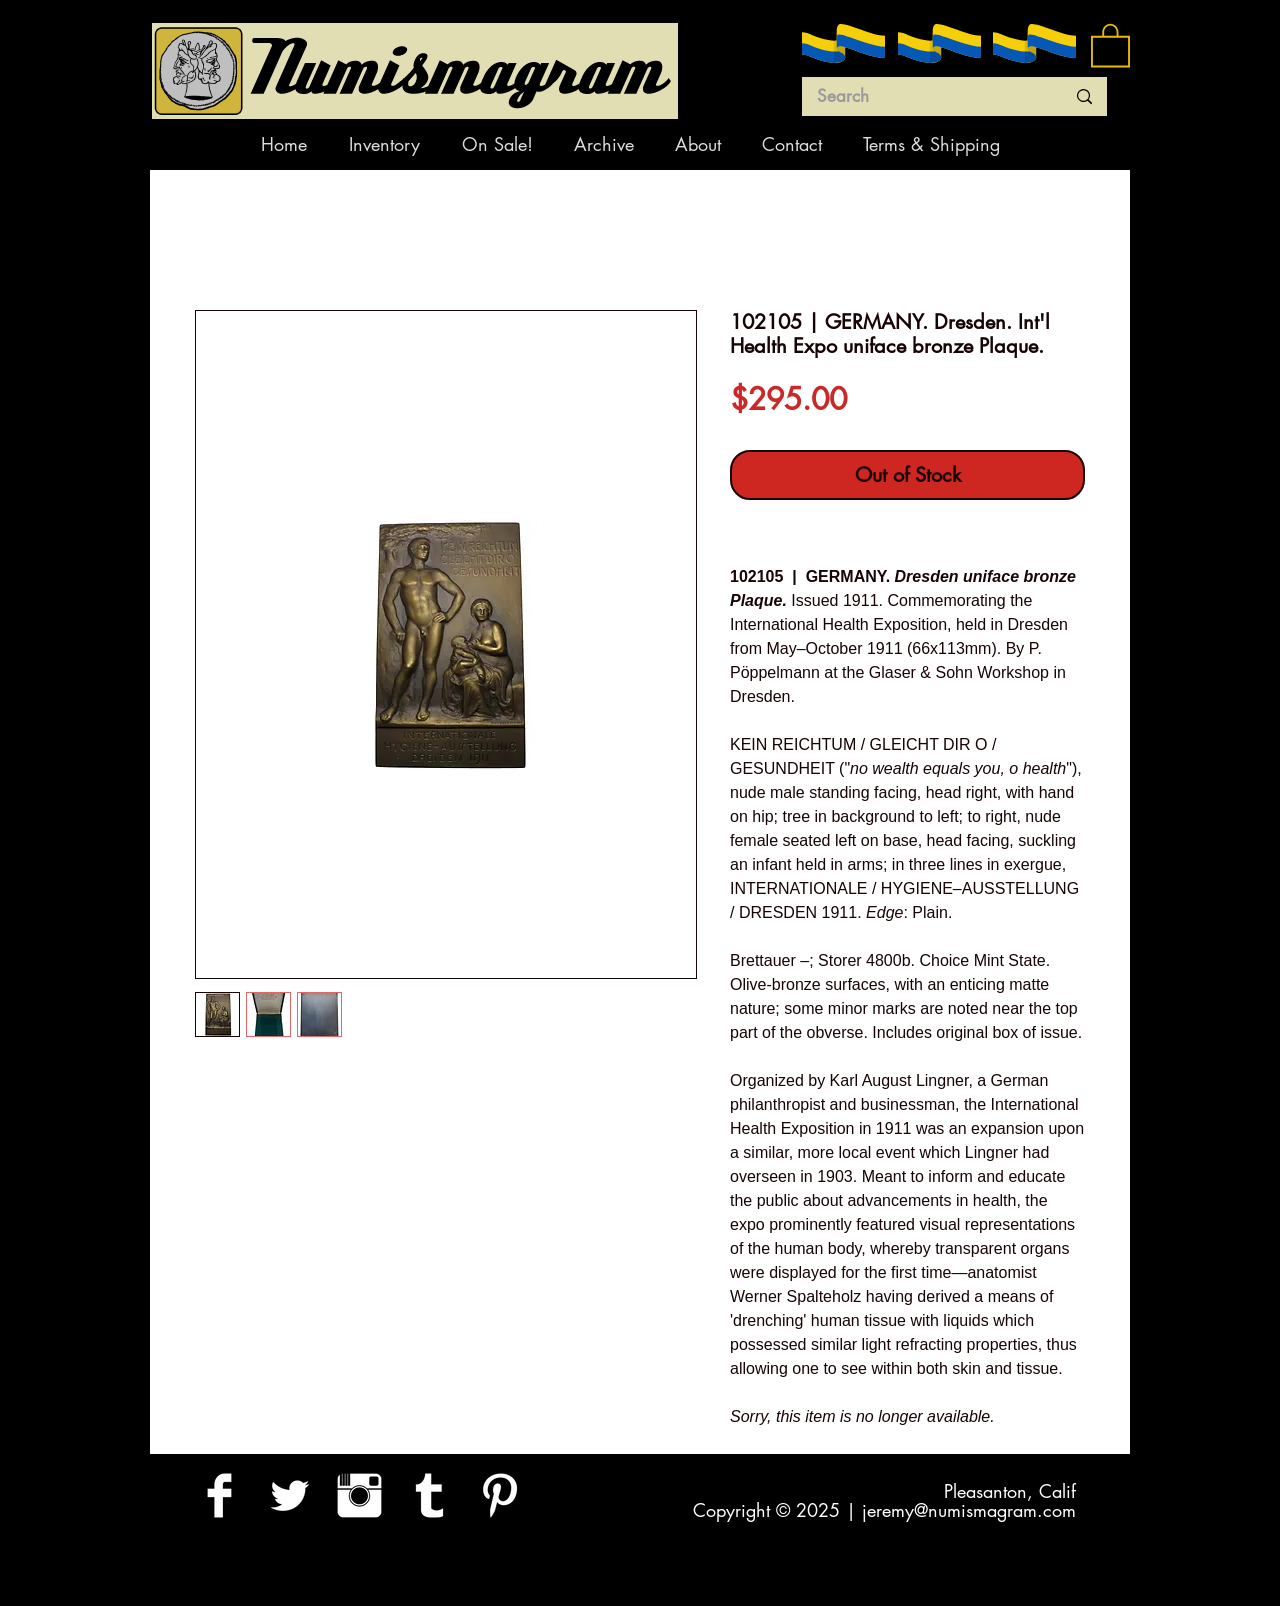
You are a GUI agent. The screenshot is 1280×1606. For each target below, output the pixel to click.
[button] (1110, 44)
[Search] (926, 97)
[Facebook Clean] (219, 1495)
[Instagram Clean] (359, 1495)
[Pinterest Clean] (499, 1495)
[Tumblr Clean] (429, 1495)
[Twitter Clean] (289, 1495)
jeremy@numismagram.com (969, 1510)
